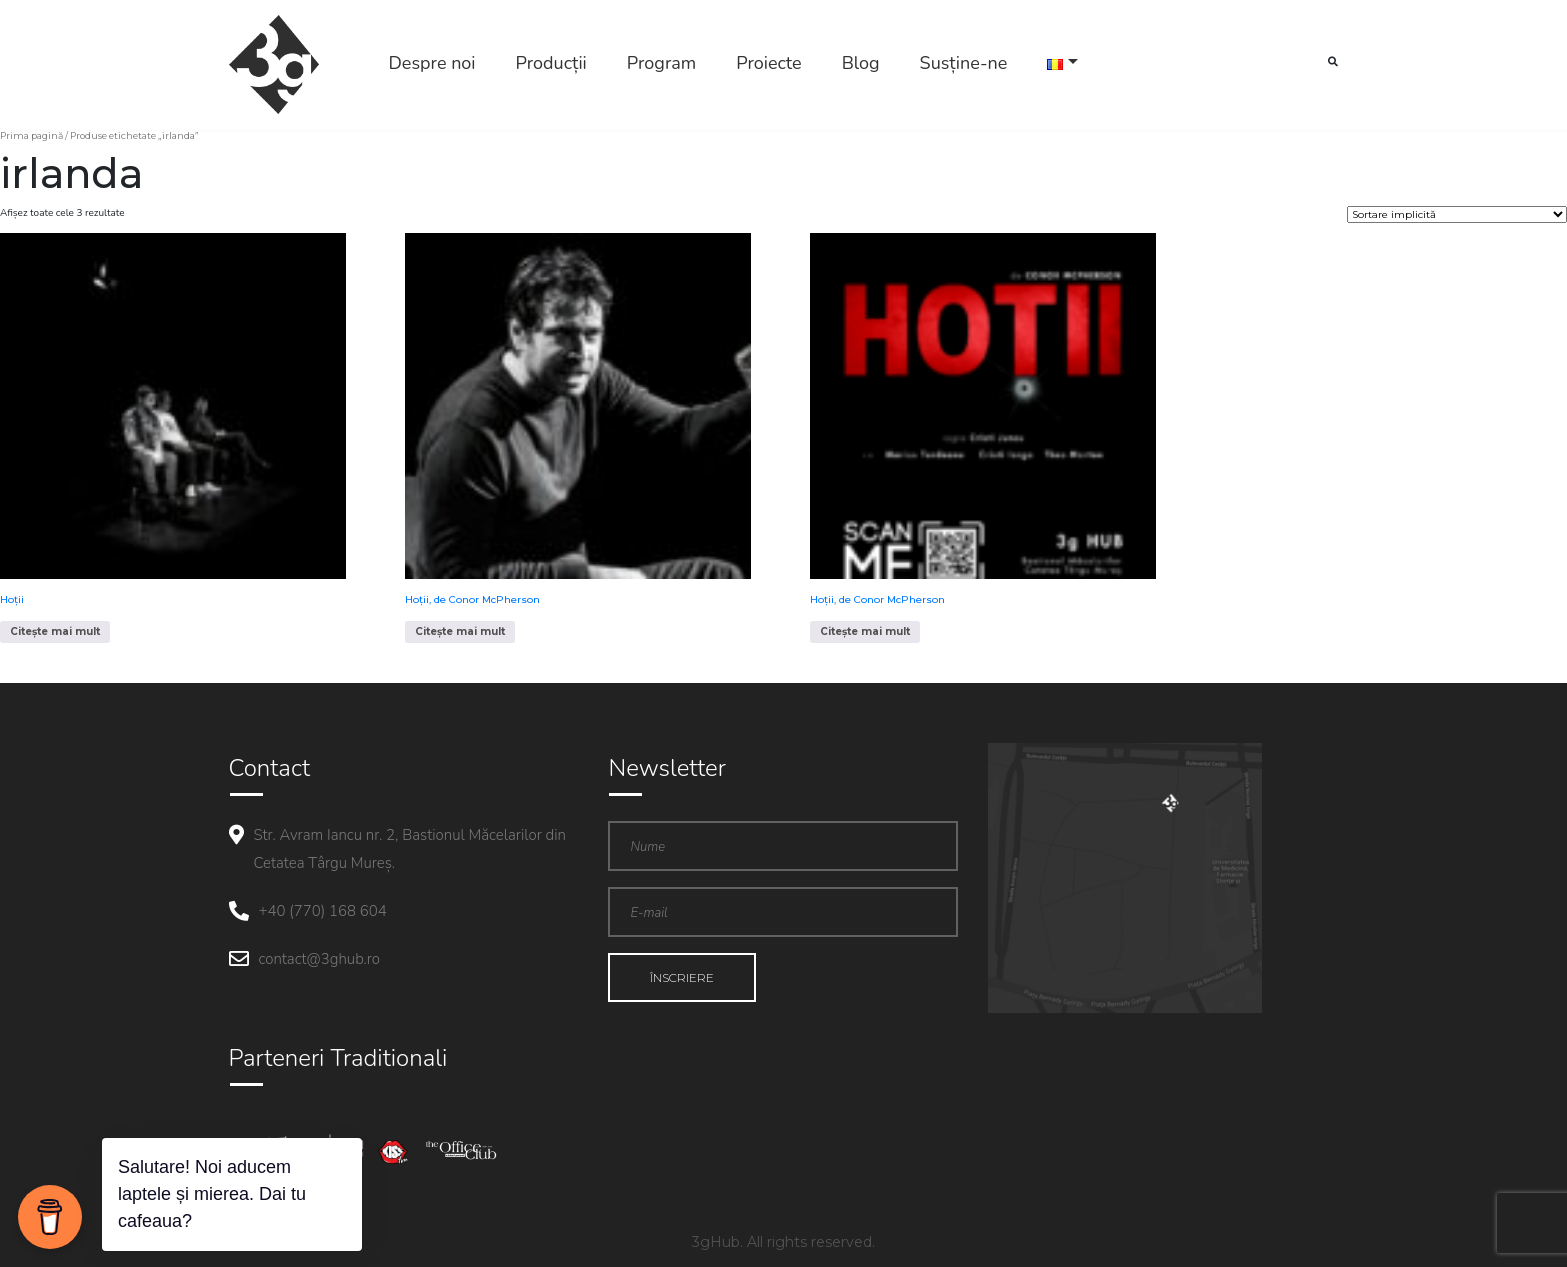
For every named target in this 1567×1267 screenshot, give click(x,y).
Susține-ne (964, 63)
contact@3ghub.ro (319, 959)
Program (661, 63)
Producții (551, 63)
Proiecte (768, 63)
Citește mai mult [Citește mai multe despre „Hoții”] (55, 631)
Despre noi (432, 63)
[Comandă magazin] (1457, 214)
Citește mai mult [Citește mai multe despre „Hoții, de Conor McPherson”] (460, 631)
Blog (861, 63)
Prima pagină (31, 135)
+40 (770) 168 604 (323, 911)
